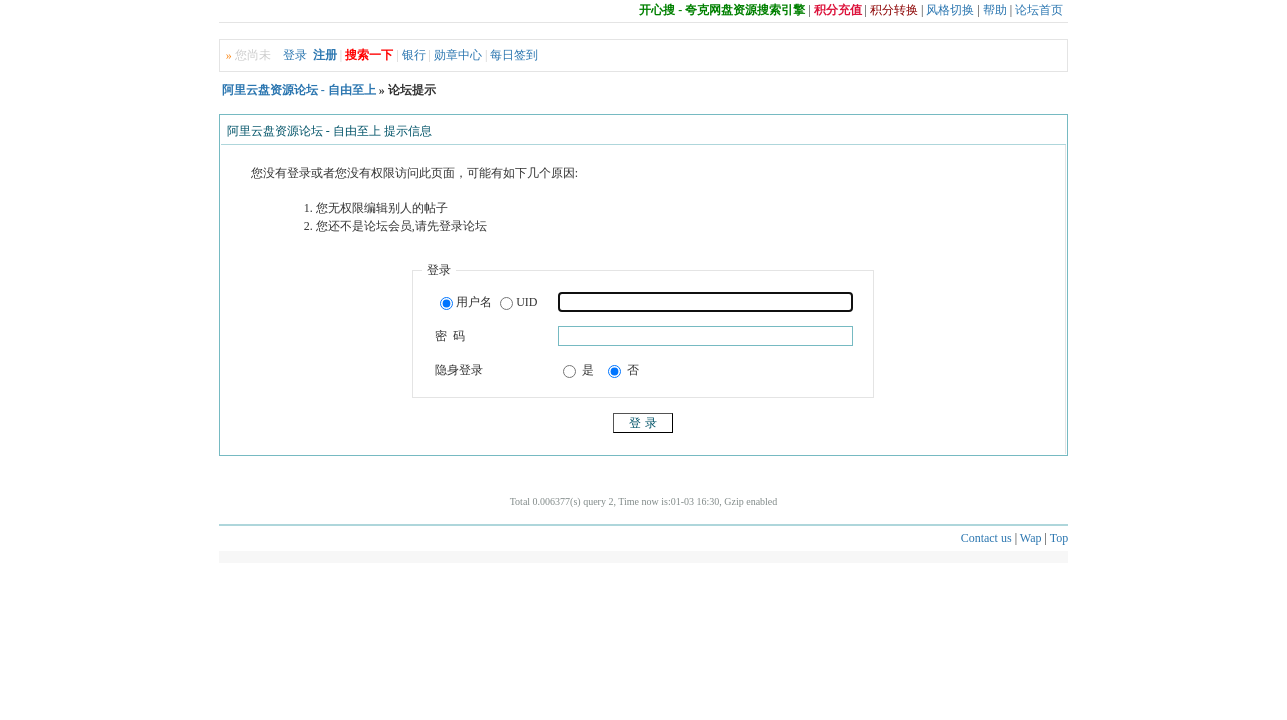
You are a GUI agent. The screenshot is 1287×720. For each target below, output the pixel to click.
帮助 (995, 10)
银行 (414, 55)
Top (1059, 538)
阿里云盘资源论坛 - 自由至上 (299, 90)
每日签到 (514, 55)
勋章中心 (458, 55)
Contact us (986, 538)
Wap (1031, 538)
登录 (295, 55)
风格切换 (950, 10)
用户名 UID (488, 303)
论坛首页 (1039, 10)
